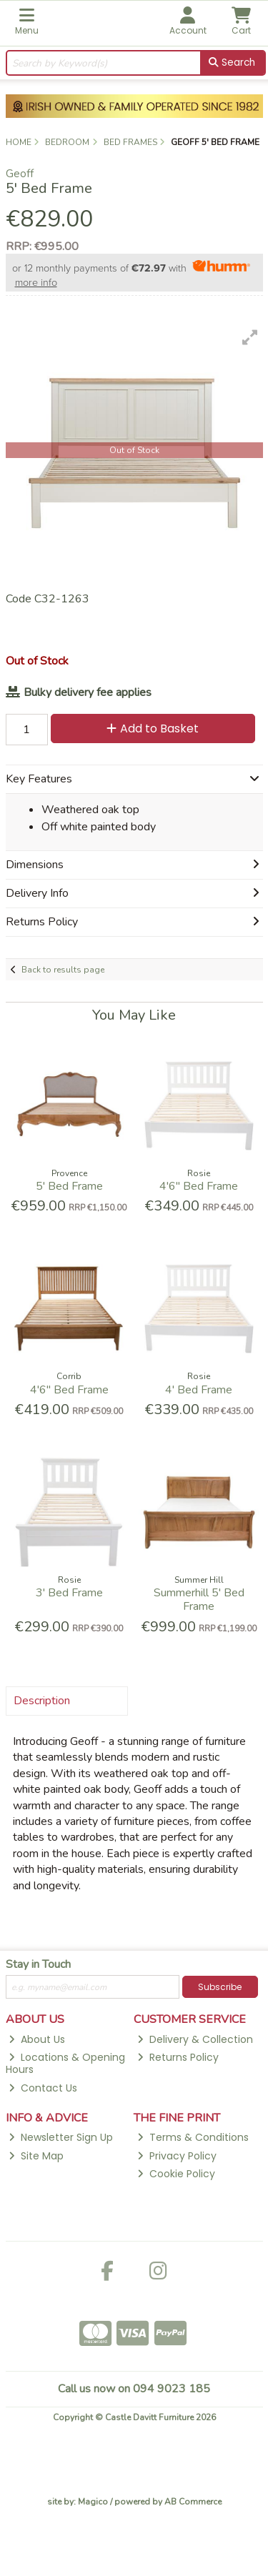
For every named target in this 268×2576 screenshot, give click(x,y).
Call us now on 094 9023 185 (134, 2389)
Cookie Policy (176, 2174)
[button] (250, 337)
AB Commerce (193, 2501)
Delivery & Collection (195, 2039)
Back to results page (62, 969)
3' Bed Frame (69, 1593)
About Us (37, 2039)
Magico (93, 2501)
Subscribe (220, 1987)
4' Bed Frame (198, 1390)
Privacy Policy (177, 2156)
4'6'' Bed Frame (198, 1186)
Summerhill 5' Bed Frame (199, 1599)
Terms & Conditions (193, 2137)
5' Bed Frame (69, 1186)
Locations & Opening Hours (66, 2063)
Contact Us (43, 2088)
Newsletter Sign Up (61, 2137)
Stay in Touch (38, 1965)
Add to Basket (152, 728)
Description (42, 1701)
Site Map (36, 2156)
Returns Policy (178, 2057)
